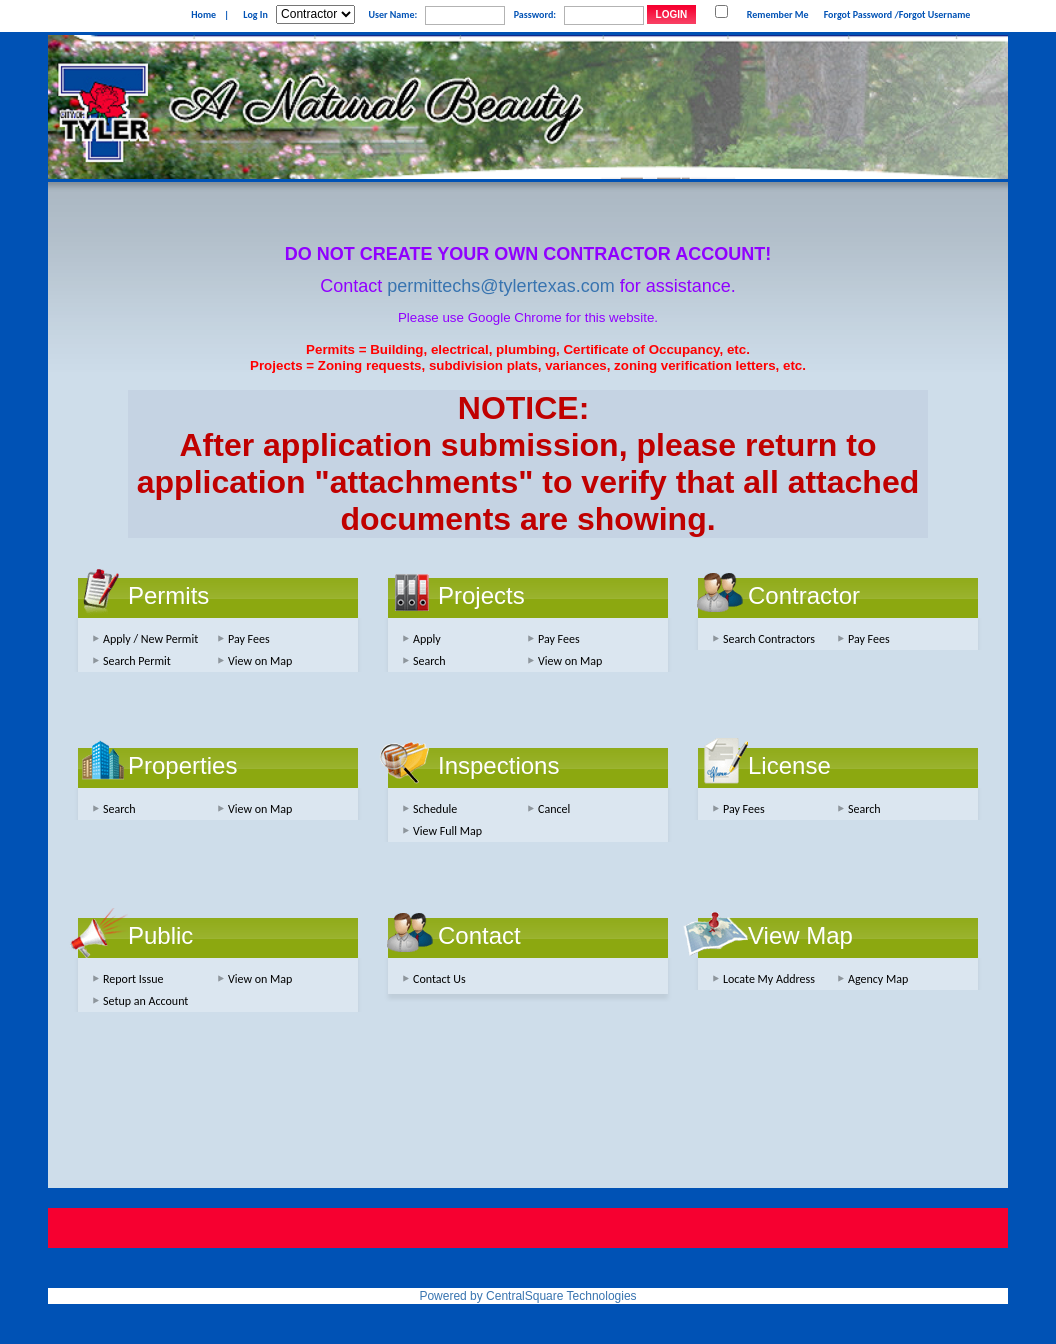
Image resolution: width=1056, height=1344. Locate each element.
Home (203, 14)
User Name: (392, 14)
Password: (535, 14)
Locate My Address (769, 979)
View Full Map (447, 831)
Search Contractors (769, 639)
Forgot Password (858, 14)
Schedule (435, 809)
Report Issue (133, 979)
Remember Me (778, 14)
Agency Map (878, 979)
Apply (427, 639)
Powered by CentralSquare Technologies (527, 1296)
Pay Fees (249, 639)
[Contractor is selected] (315, 14)
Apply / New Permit (150, 639)
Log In (255, 14)
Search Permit (137, 661)
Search (429, 661)
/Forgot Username (932, 14)
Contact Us (439, 979)
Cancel (554, 809)
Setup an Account (145, 1001)
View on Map (260, 661)
